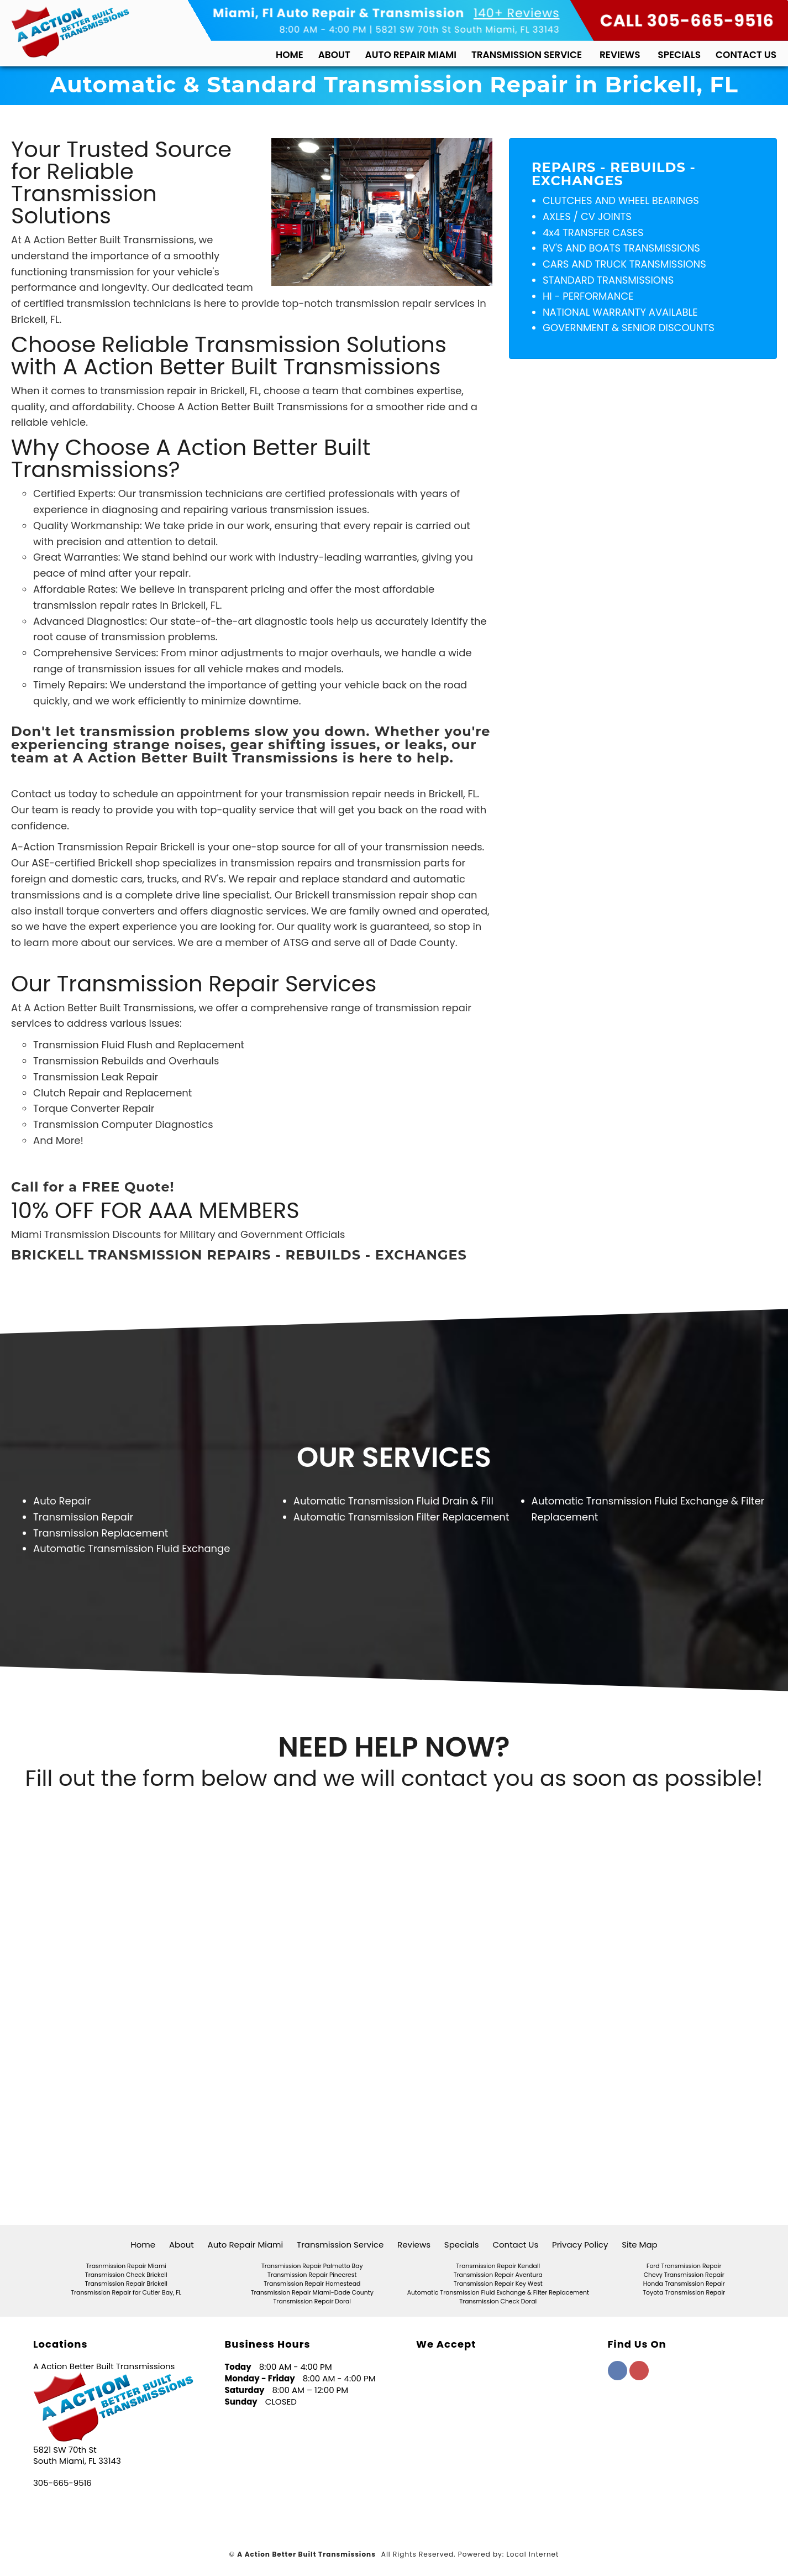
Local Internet (533, 2554)
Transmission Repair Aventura (498, 2275)
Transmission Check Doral (498, 2301)
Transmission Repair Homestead (312, 2284)
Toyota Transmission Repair (684, 2292)
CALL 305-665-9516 (687, 21)
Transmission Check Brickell (126, 2275)
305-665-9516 (62, 2483)
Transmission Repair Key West (498, 2284)
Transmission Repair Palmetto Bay (312, 2266)
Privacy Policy (580, 2244)
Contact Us (746, 54)
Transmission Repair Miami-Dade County (312, 2292)
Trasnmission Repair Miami (126, 2266)
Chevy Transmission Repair (684, 2275)
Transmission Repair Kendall (498, 2266)
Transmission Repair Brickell (126, 2284)
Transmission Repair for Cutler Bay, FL (126, 2292)
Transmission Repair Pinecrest (311, 2275)
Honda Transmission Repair (684, 2284)
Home (289, 54)
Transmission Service (526, 54)
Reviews (620, 54)
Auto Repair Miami (411, 54)
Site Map (639, 2244)
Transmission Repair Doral (312, 2301)
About (334, 54)
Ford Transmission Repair (684, 2266)
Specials (679, 54)
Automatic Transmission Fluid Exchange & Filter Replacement (498, 2292)
